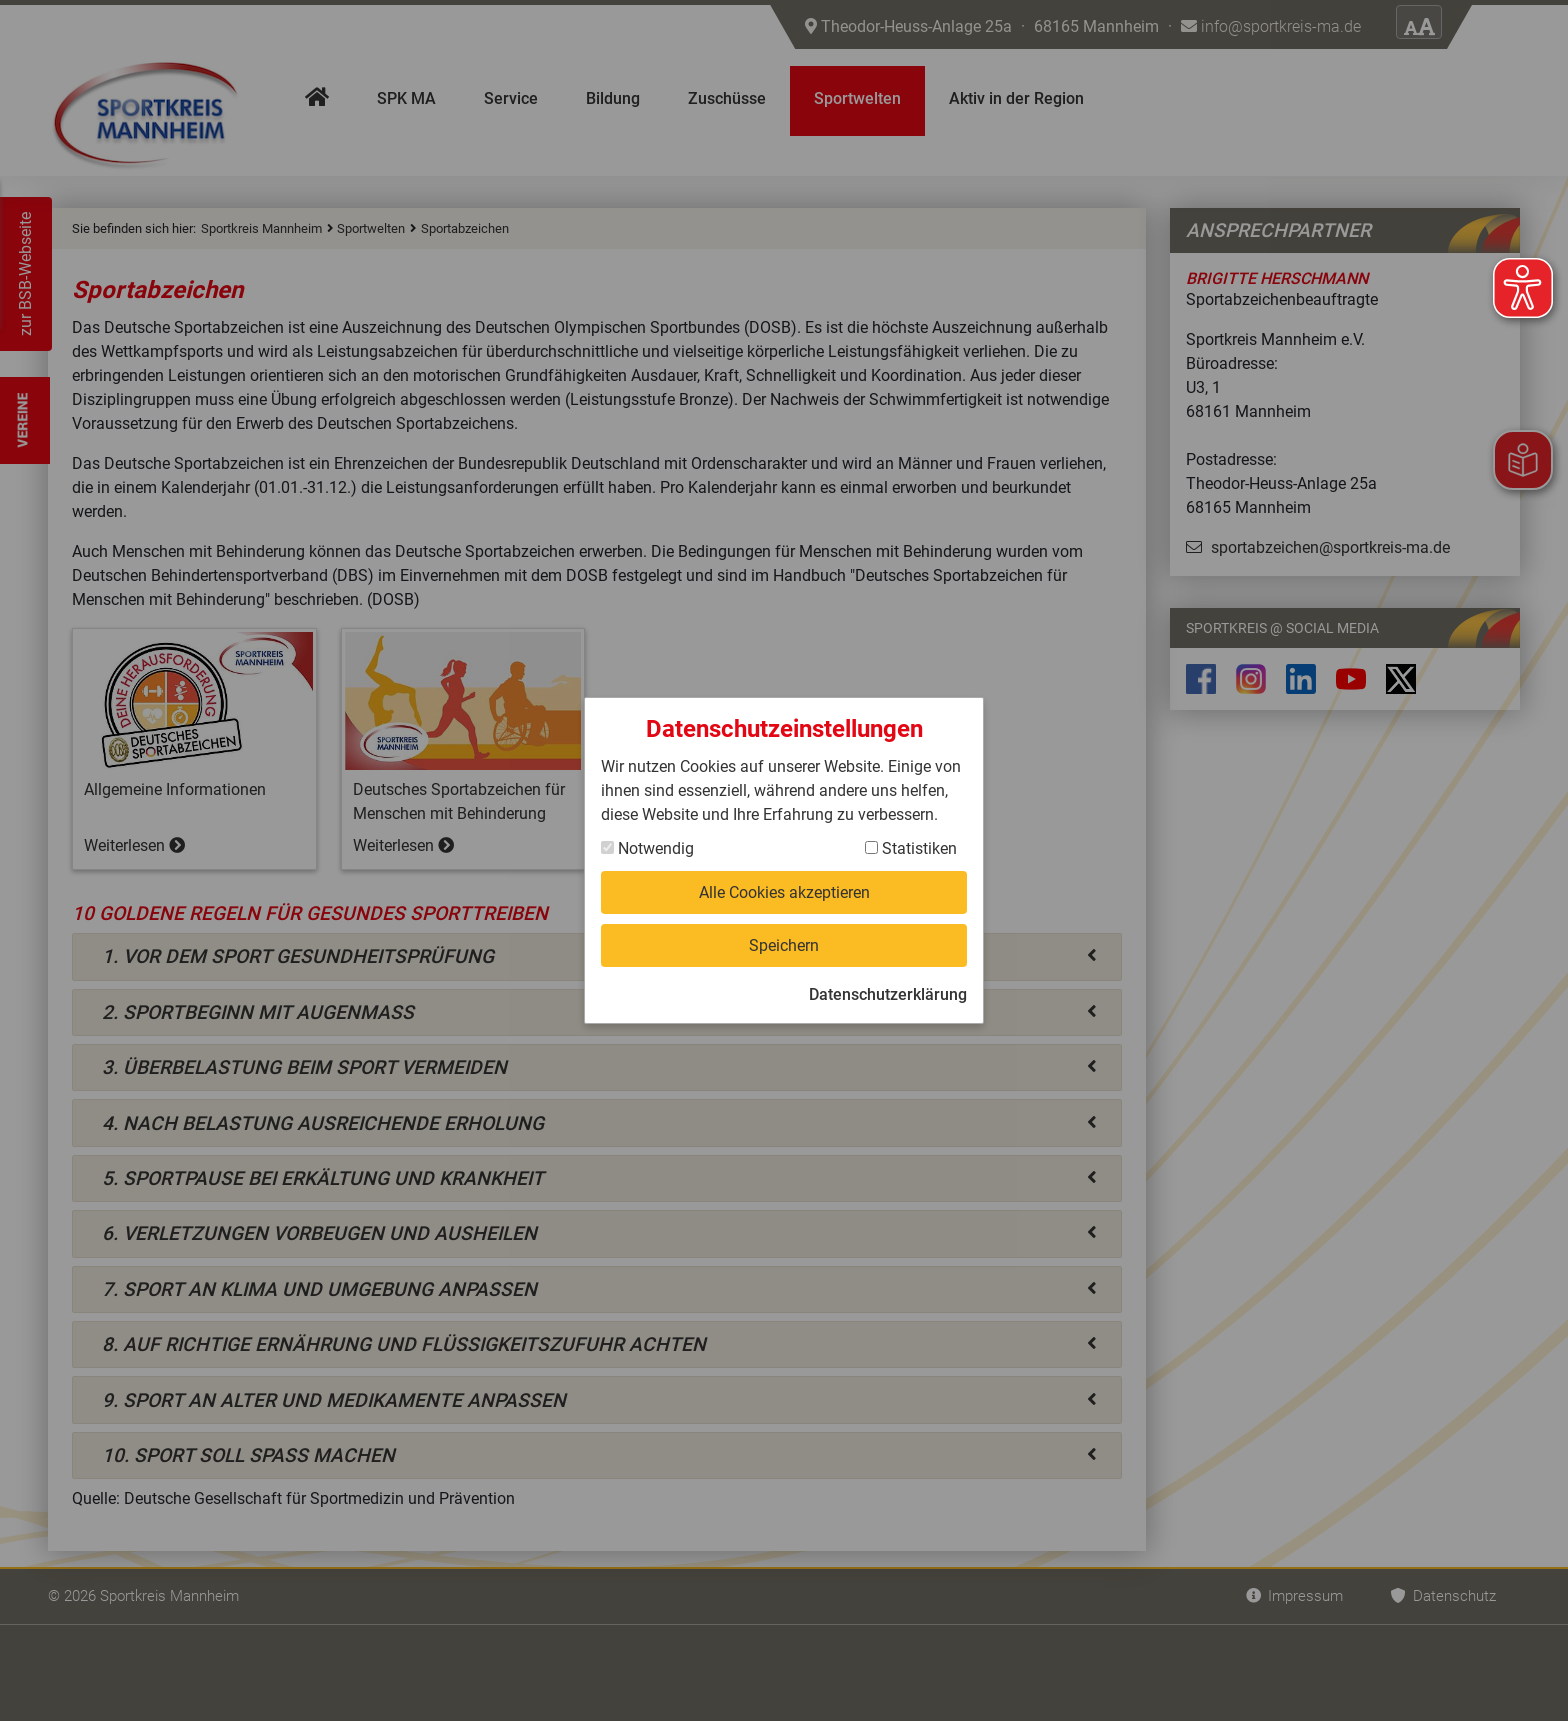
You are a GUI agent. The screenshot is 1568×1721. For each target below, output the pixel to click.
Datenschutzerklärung (888, 994)
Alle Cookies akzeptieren (784, 892)
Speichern (784, 945)
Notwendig (647, 848)
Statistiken (911, 848)
